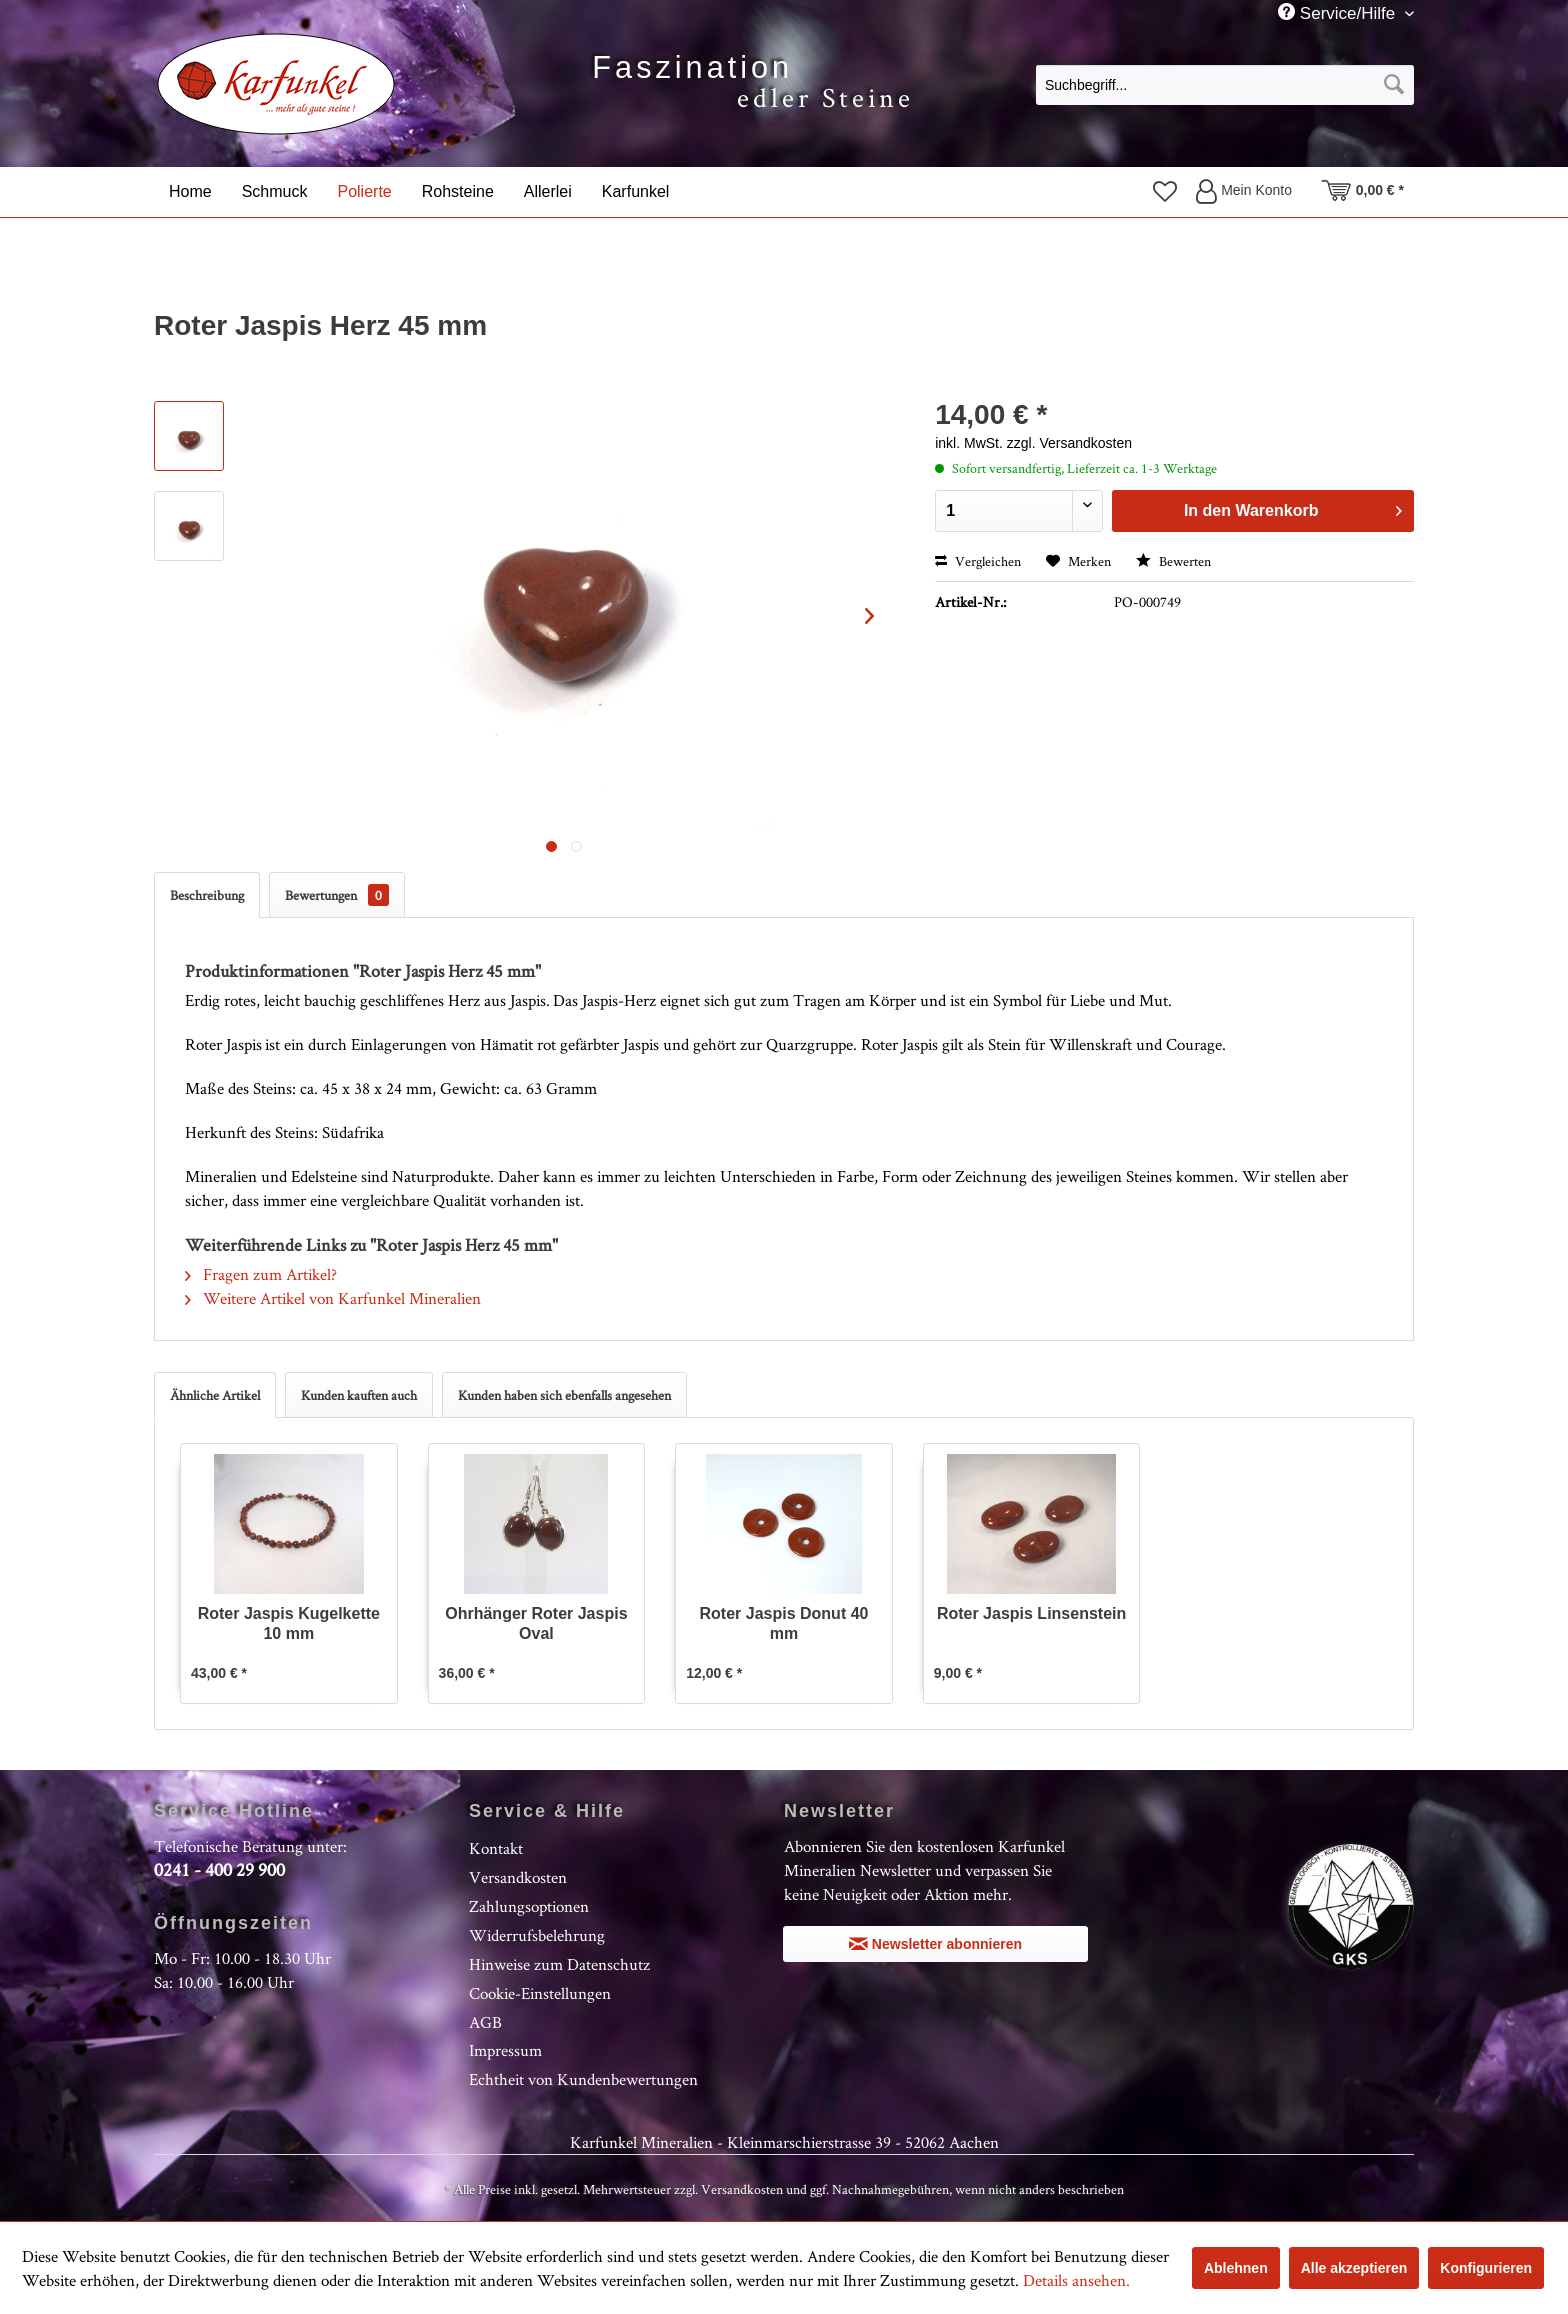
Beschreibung (207, 895)
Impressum (505, 2050)
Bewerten (1173, 561)
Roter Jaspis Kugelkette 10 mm (289, 1623)
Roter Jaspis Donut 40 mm (784, 1623)
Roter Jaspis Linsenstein (1031, 1613)
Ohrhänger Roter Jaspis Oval (536, 1623)
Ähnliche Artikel (215, 1395)
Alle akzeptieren (1354, 2268)
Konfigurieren (1486, 2268)
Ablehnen (1236, 2268)
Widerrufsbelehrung (537, 1935)
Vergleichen (978, 561)
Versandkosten (518, 1877)
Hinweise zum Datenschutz (559, 1964)
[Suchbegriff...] (1225, 85)
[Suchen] (1394, 85)
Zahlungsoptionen (529, 1906)
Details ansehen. (1076, 2280)
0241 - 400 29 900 (219, 1869)
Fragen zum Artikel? (261, 1274)
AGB (485, 2022)
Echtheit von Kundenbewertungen (583, 2079)
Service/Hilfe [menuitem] (1339, 13)
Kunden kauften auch (359, 1395)
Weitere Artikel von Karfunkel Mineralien (333, 1298)
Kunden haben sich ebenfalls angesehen (564, 1395)
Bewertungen (337, 895)
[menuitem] (1225, 84)
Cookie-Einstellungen (540, 1993)
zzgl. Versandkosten (1069, 443)
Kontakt (496, 1848)
